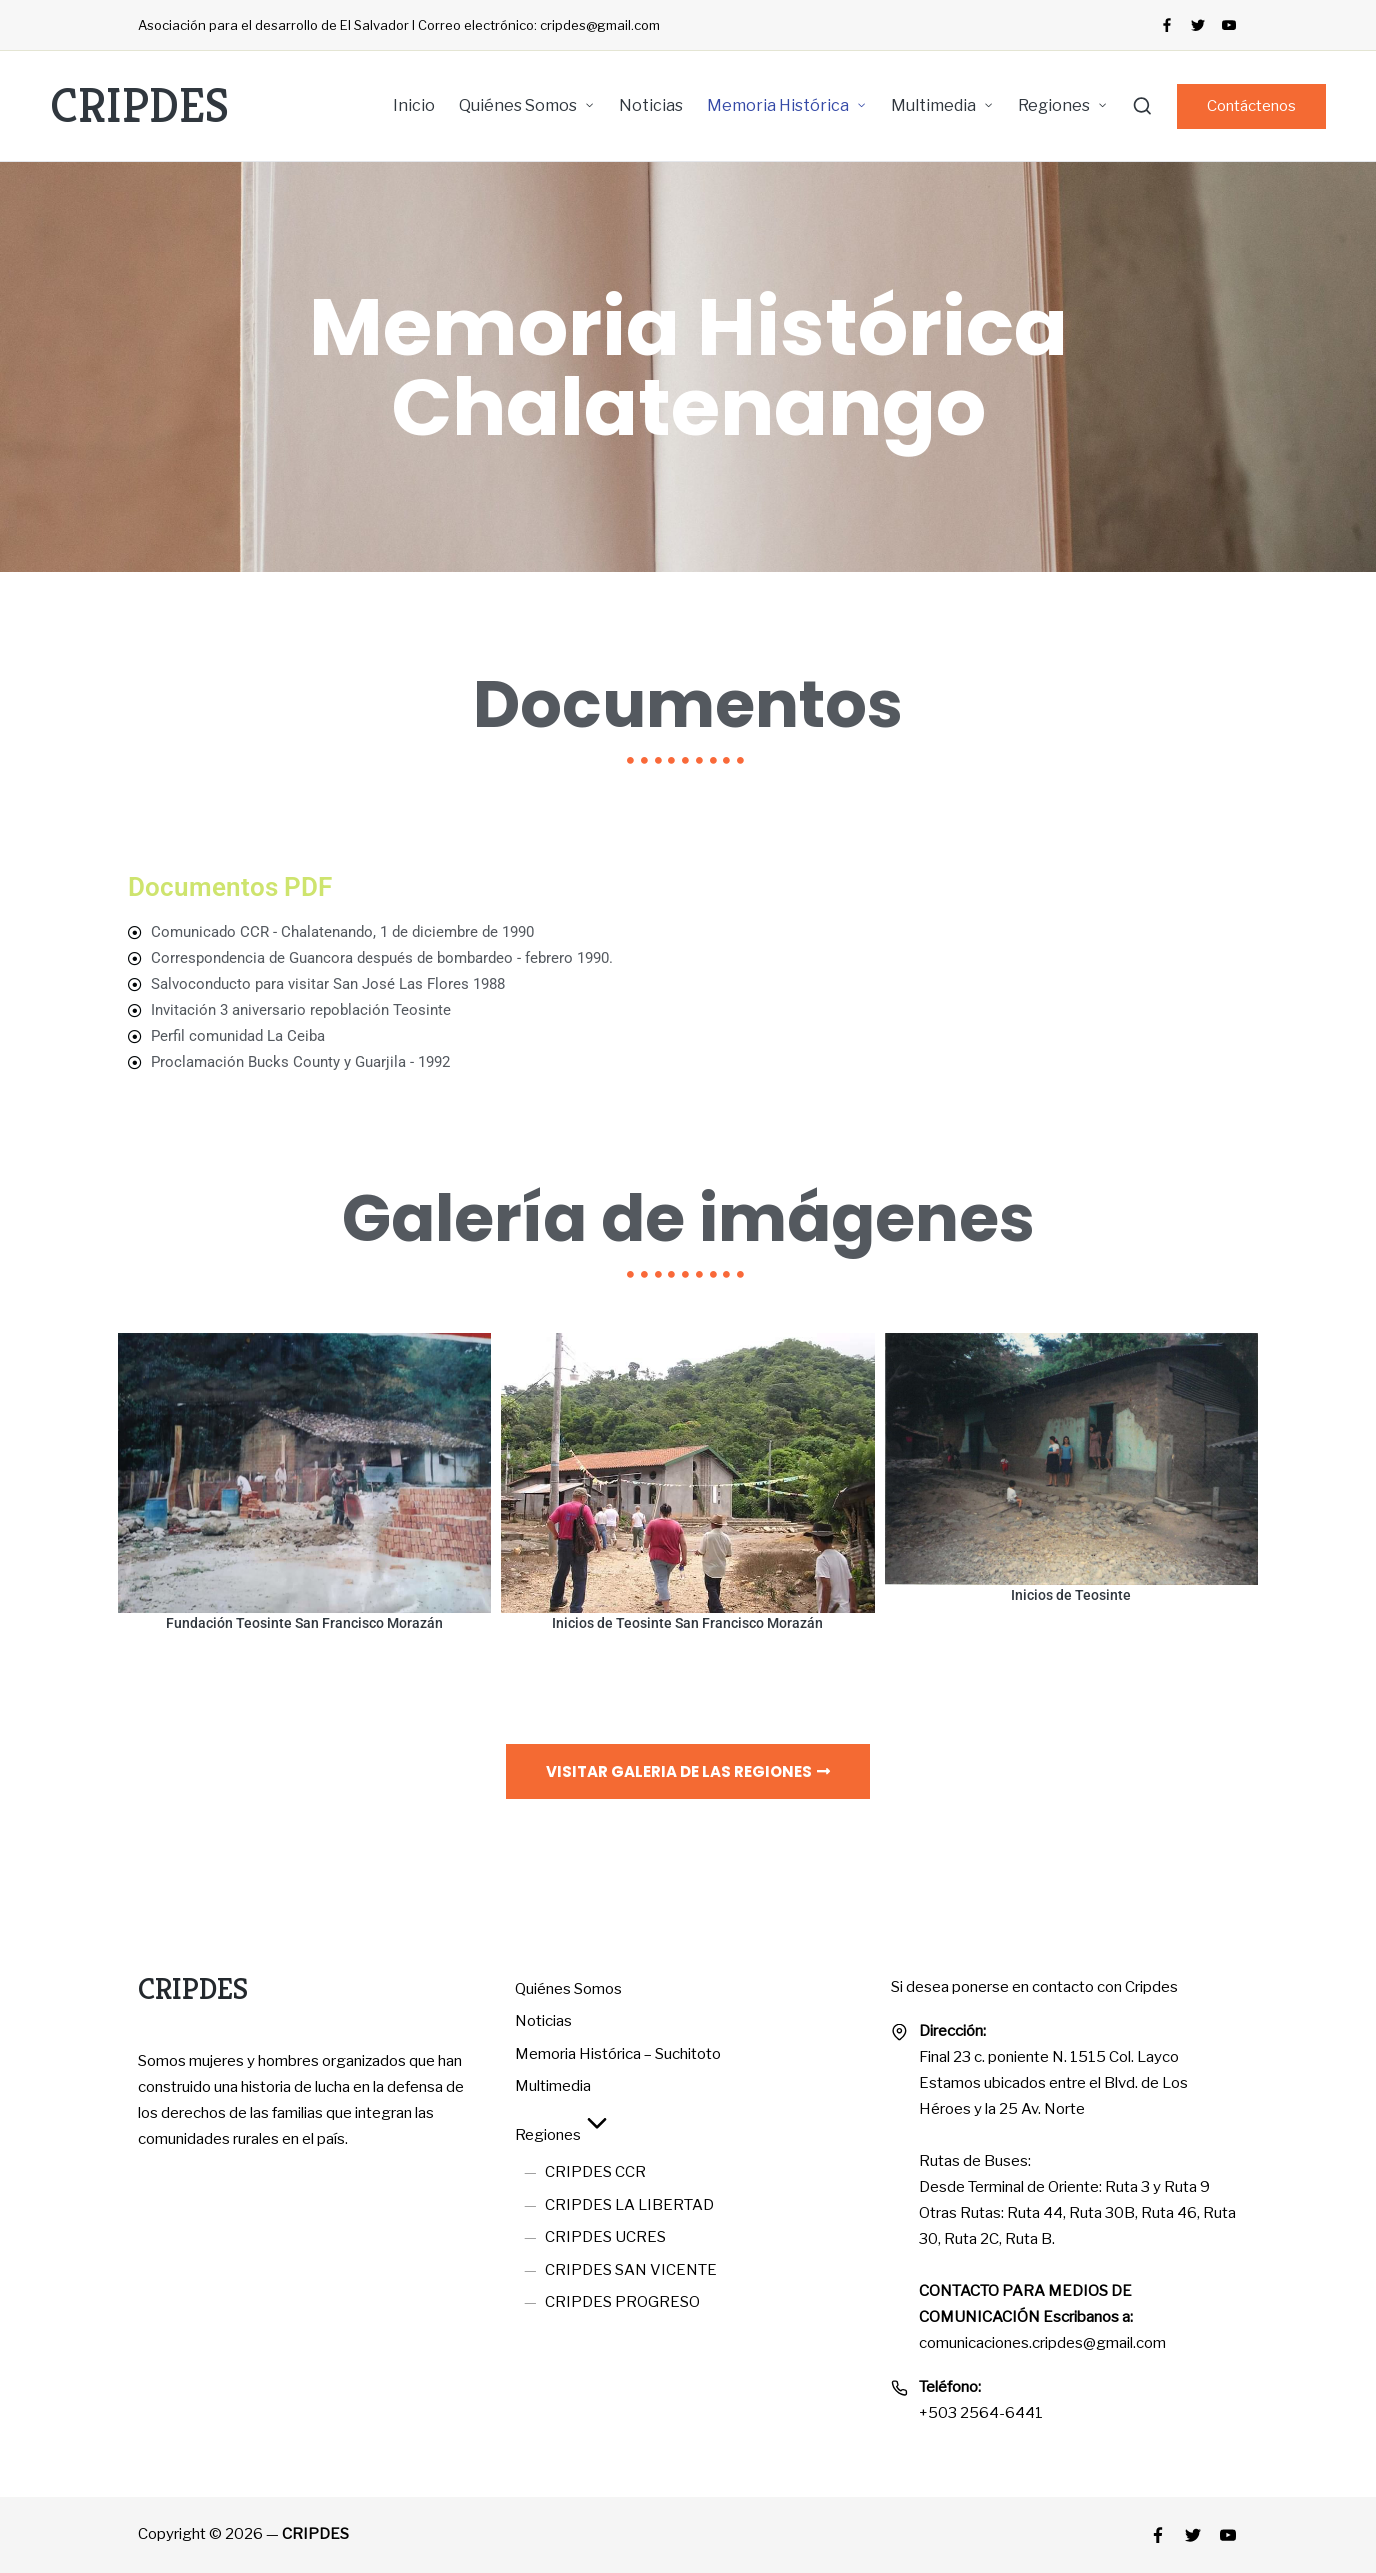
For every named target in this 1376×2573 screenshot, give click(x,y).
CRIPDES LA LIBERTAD (629, 2205)
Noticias (543, 2021)
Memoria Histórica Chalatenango (688, 367)
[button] (1251, 106)
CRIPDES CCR (595, 2172)
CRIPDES (139, 106)
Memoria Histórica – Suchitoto (618, 2054)
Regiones (564, 2135)
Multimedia (553, 2086)
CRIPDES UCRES (605, 2237)
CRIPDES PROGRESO (622, 2302)
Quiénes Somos (568, 1989)
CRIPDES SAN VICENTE (631, 2270)
